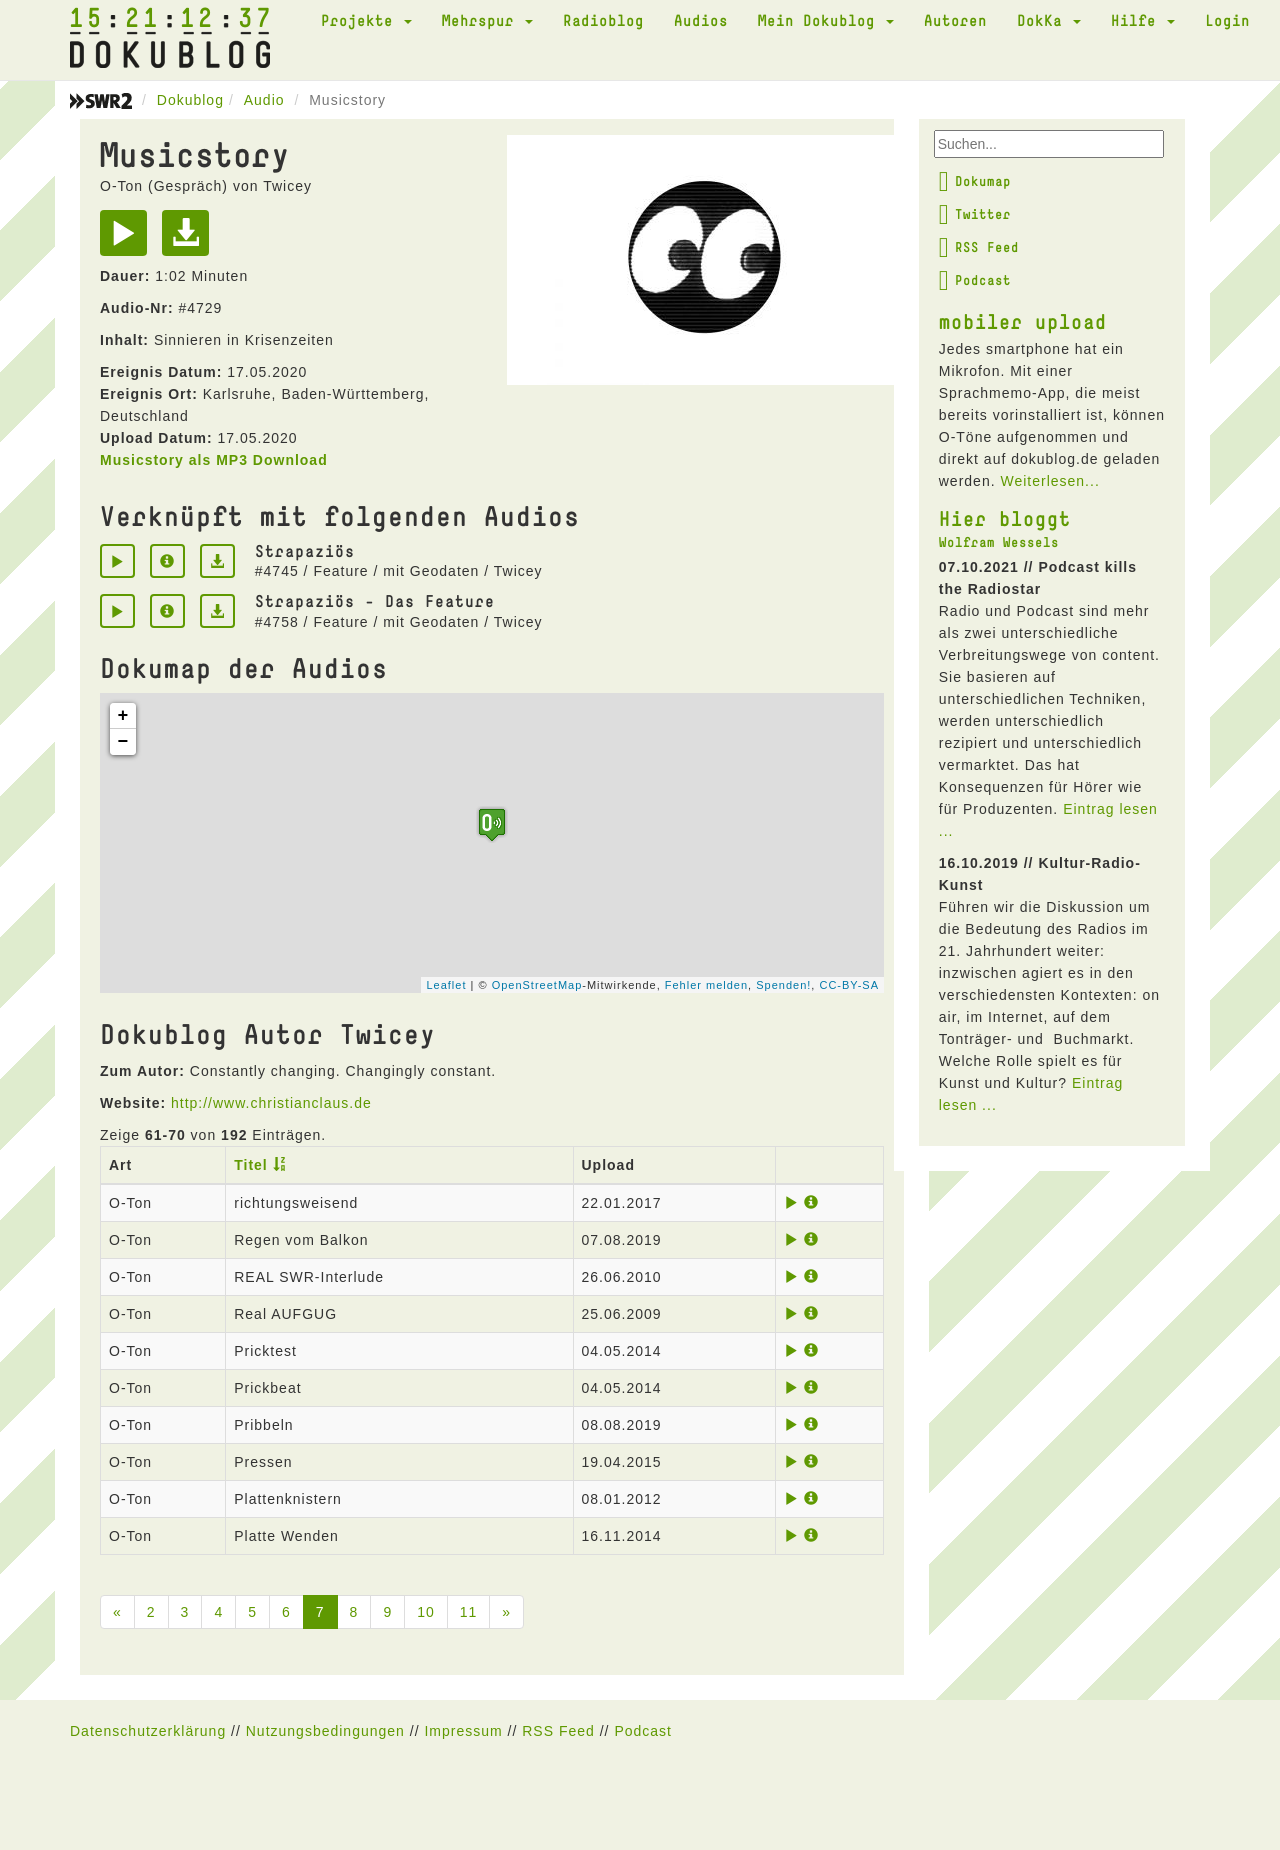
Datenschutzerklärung (148, 1731)
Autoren (955, 20)
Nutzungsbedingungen (325, 1731)
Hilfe (1143, 20)
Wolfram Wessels (999, 542)
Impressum (463, 1731)
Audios (701, 20)
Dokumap (975, 181)
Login (1227, 20)
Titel (251, 1165)
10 (426, 1612)
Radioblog (603, 20)
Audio (264, 100)
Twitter (975, 214)
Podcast (975, 280)
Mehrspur (487, 20)
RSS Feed (979, 247)
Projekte (366, 20)
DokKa (1049, 20)
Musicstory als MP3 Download (214, 460)
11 (469, 1612)
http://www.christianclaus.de (271, 1103)
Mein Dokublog (826, 20)
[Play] (128, 240)
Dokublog (190, 100)
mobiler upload (1023, 321)
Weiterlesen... (1049, 481)
